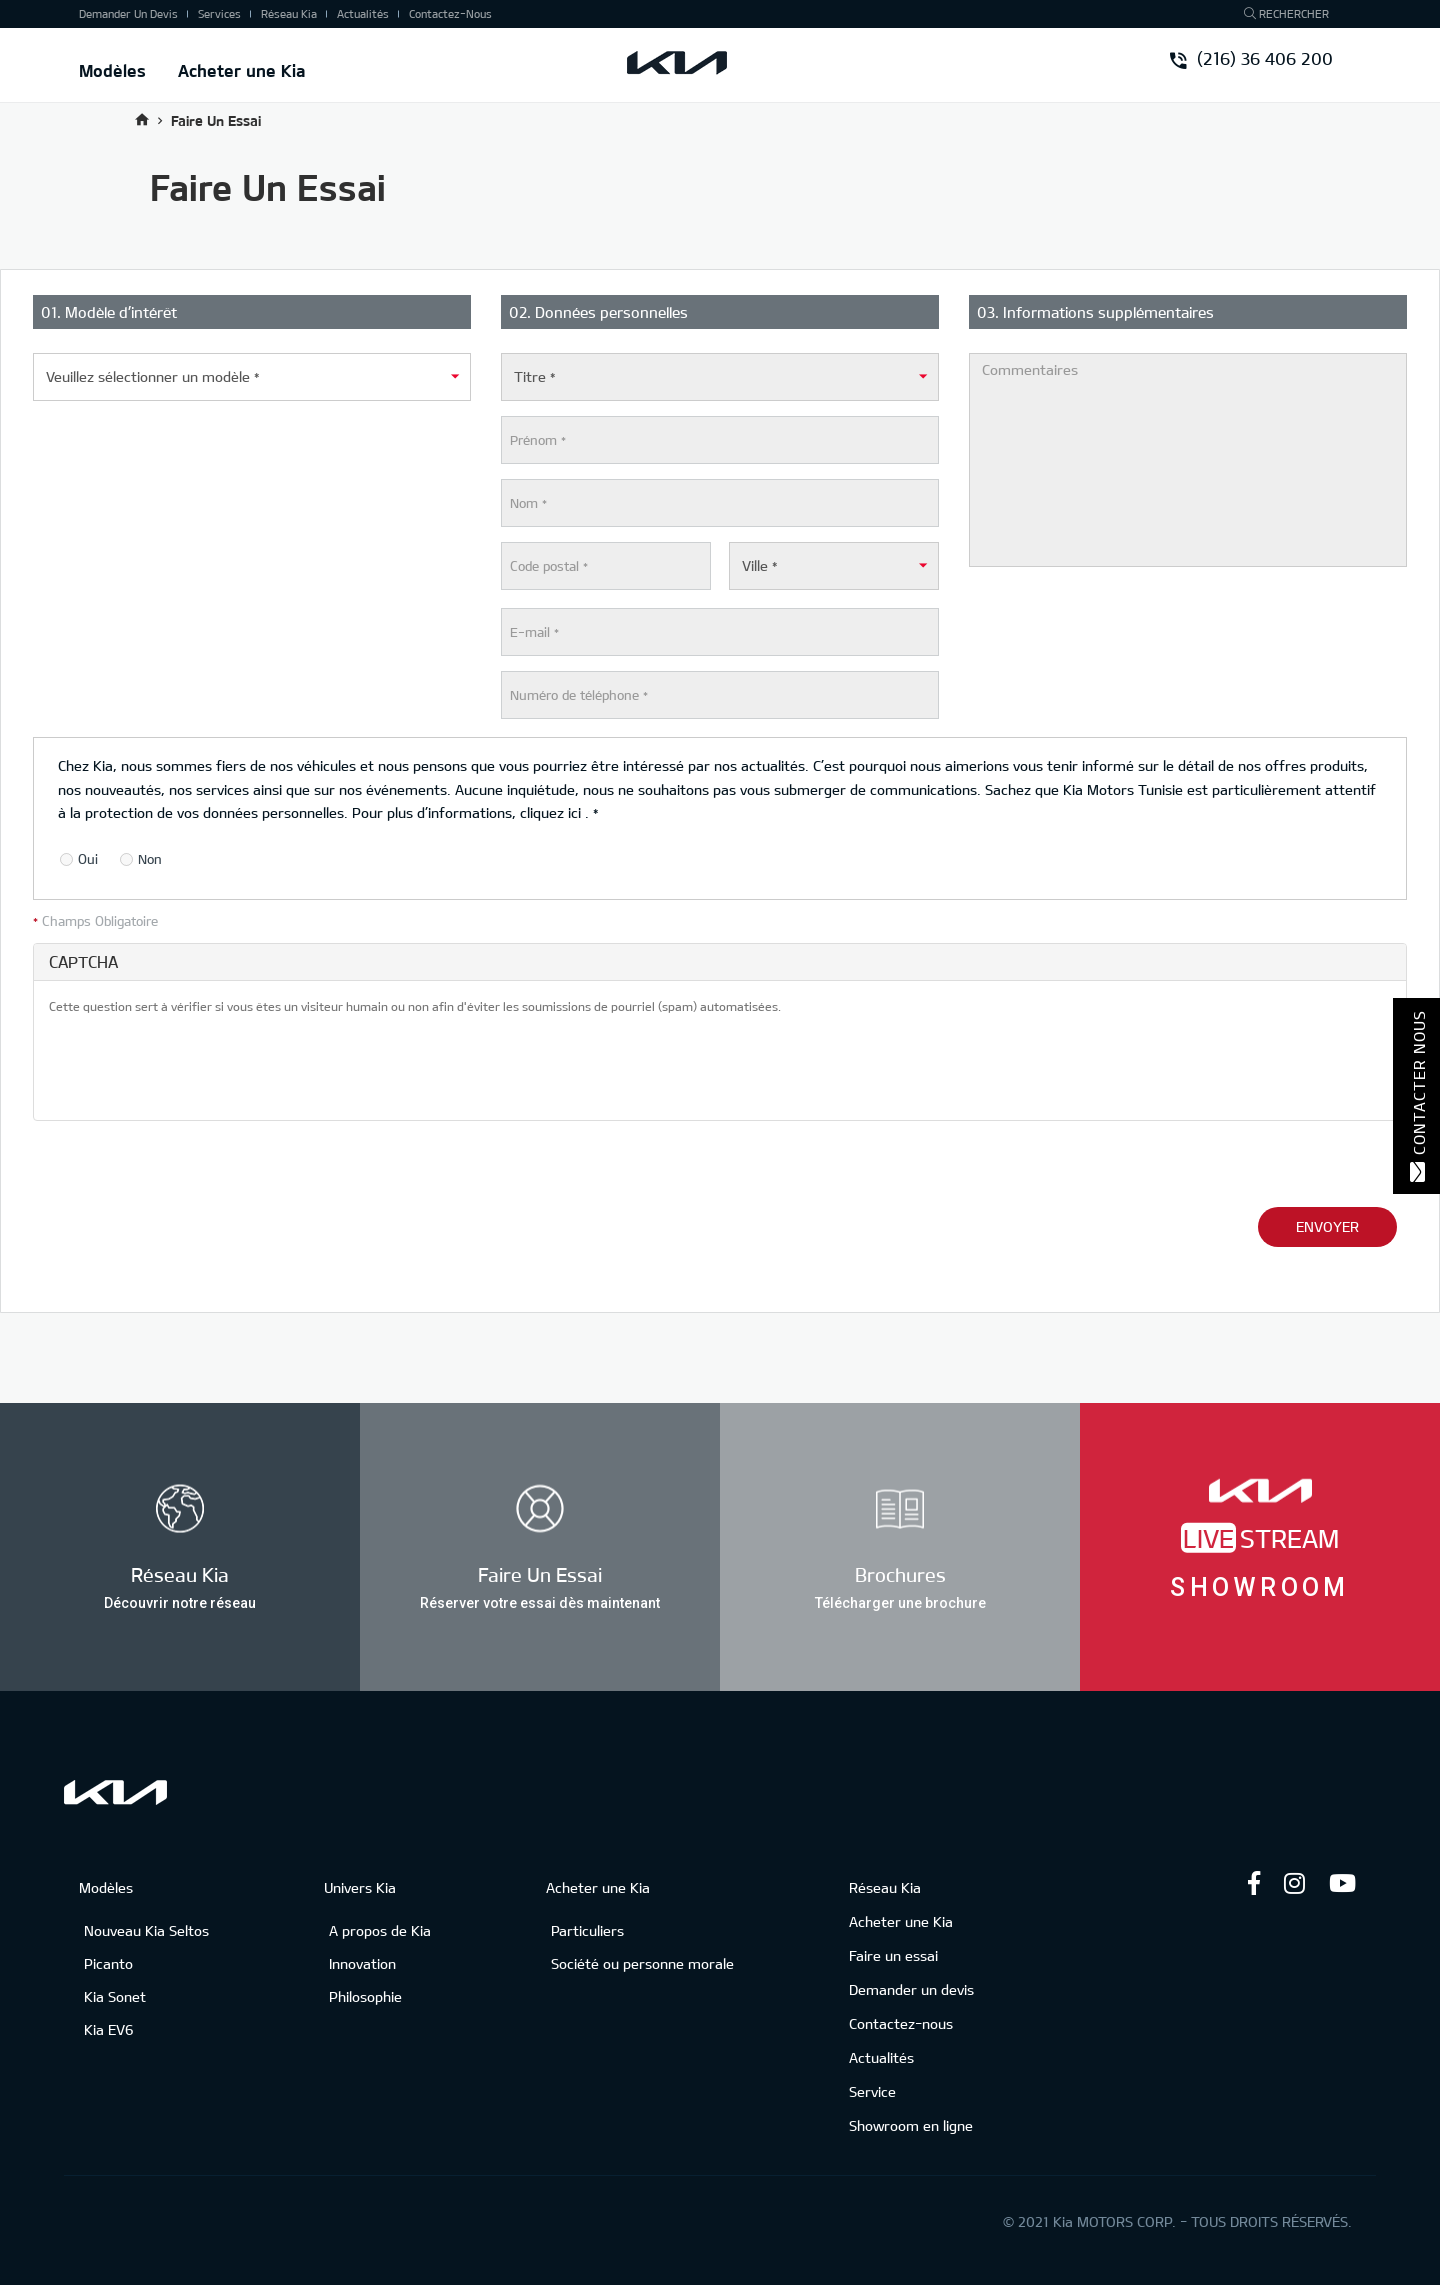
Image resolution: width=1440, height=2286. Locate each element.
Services (219, 13)
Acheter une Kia (242, 70)
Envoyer (1327, 1226)
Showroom (1259, 1586)
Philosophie (365, 1996)
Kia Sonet (115, 1996)
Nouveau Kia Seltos (146, 1930)
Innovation (362, 1963)
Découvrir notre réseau (180, 1602)
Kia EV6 (109, 2029)
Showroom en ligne (911, 2125)
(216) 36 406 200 (1252, 61)
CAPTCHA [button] (83, 961)
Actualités (363, 13)
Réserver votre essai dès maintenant (540, 1602)
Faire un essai (893, 1955)
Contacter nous (1417, 1096)
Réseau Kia (289, 13)
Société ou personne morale (642, 1963)
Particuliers (587, 1930)
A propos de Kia (380, 1930)
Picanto (108, 1963)
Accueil (142, 119)
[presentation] (201, 1066)
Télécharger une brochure (900, 1602)
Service (872, 2091)
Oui (79, 860)
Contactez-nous (450, 13)
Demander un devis (128, 13)
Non (141, 860)
